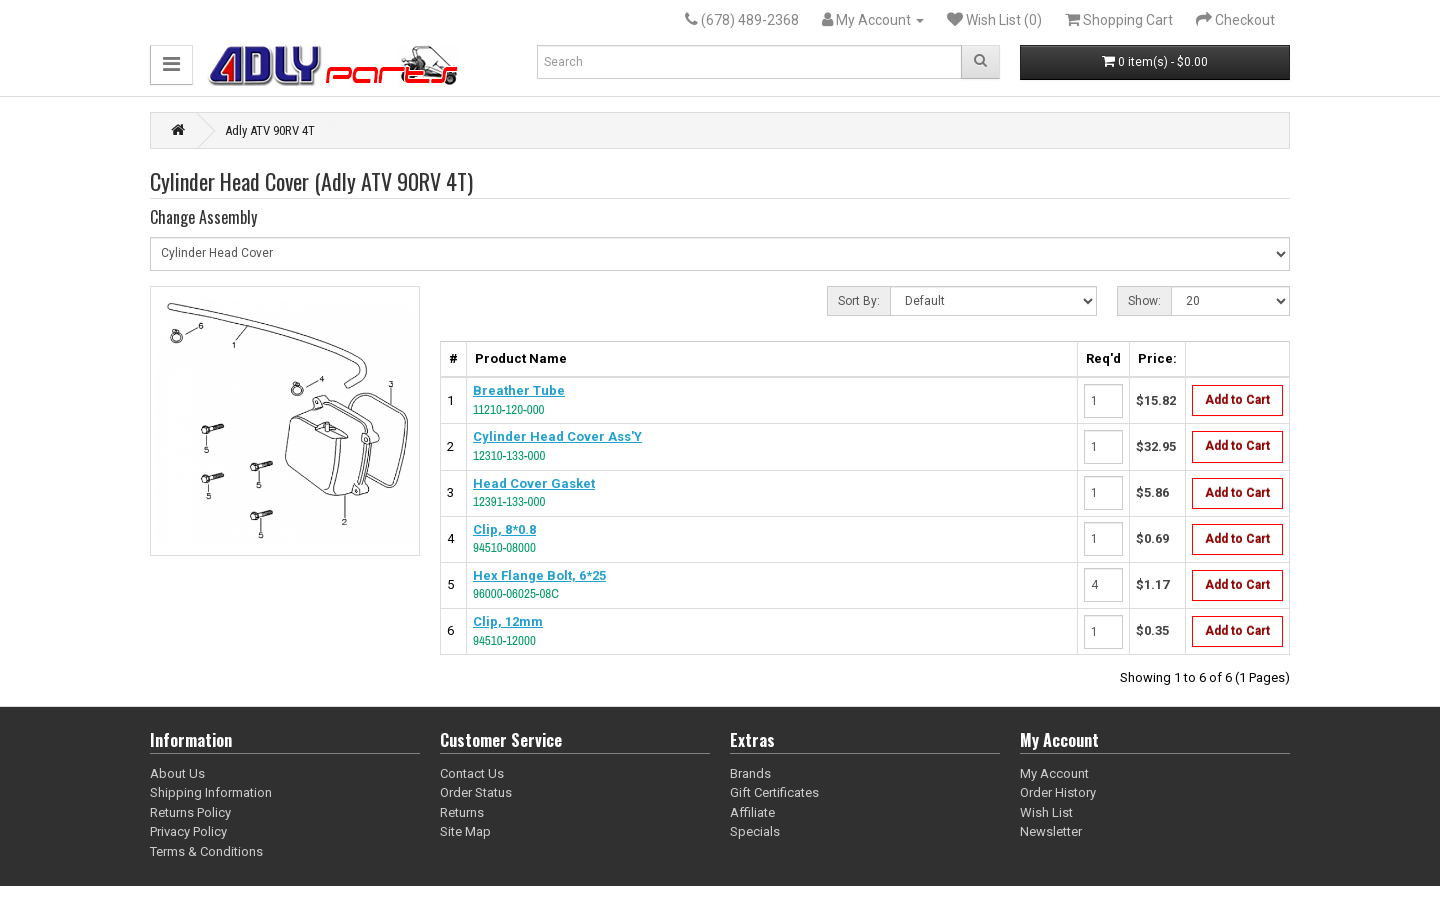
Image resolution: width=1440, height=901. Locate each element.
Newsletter (1051, 831)
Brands (750, 773)
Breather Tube (519, 390)
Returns (462, 812)
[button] (171, 64)
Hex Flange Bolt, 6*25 (539, 575)
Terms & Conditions (206, 851)
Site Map (465, 831)
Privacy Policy (188, 831)
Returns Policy (190, 812)
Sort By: (859, 301)
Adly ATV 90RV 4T (270, 130)
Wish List (1046, 812)
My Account (1054, 773)
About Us (177, 773)
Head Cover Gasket (534, 483)
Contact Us (472, 773)
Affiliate (752, 812)
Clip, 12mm (508, 621)
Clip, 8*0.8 (504, 529)
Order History (1058, 792)
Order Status (476, 792)
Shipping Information (211, 792)
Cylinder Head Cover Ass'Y (557, 436)
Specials (755, 831)
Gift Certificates (774, 792)
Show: (1144, 301)
